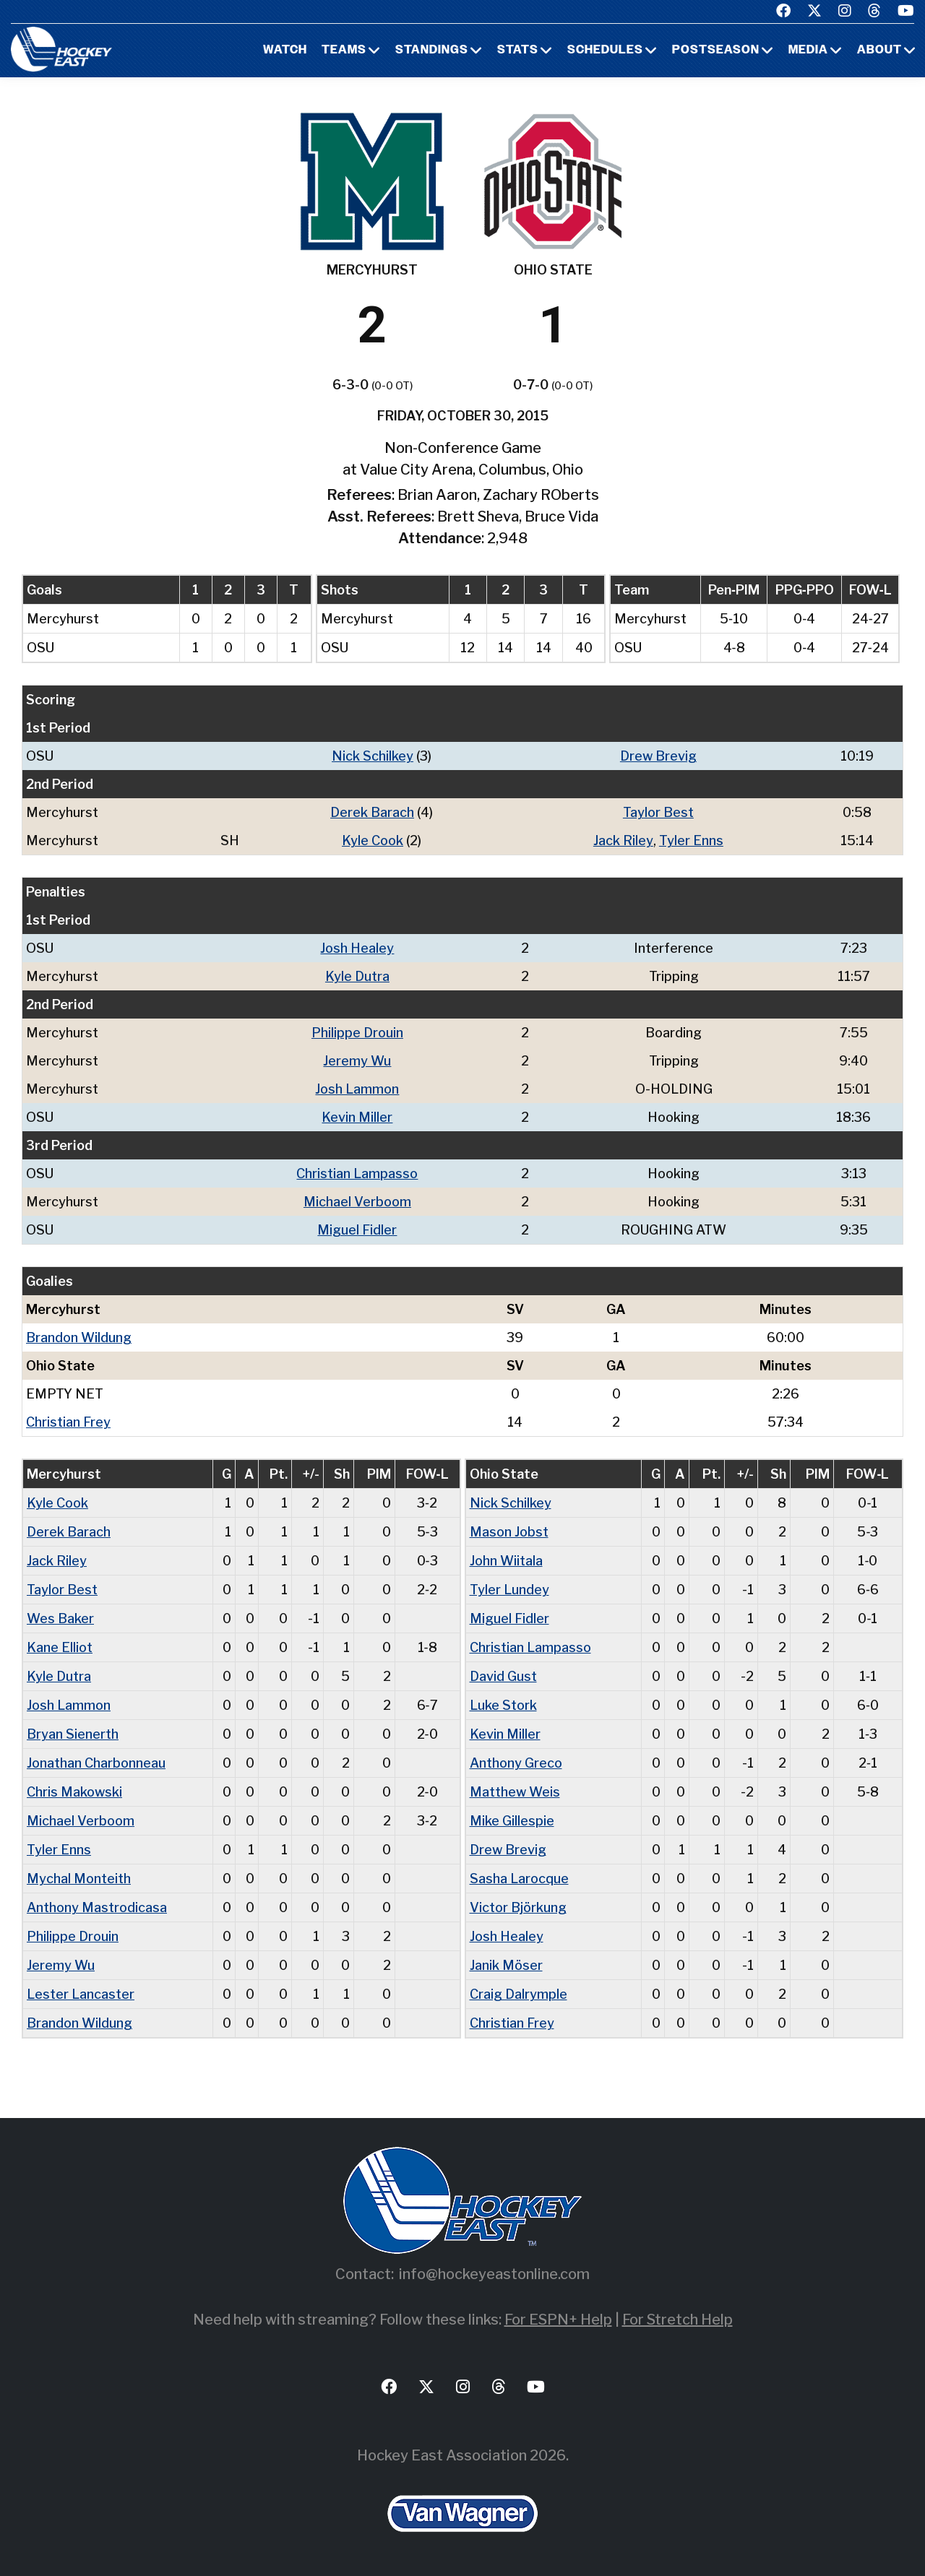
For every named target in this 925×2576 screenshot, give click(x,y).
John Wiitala (506, 1560)
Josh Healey (357, 948)
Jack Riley (623, 840)
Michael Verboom (357, 1201)
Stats (517, 50)
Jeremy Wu (357, 1060)
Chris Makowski (74, 1791)
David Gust (503, 1676)
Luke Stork (503, 1705)
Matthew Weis (515, 1791)
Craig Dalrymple (518, 1994)
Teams (344, 50)
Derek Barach (372, 812)
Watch (285, 50)
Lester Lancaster (80, 1994)
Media (808, 50)
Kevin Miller (357, 1117)
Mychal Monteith (79, 1878)
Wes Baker (60, 1618)
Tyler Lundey (509, 1589)
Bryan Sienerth (73, 1734)
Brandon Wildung (79, 1337)
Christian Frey (68, 1422)
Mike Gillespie (512, 1820)
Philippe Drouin (357, 1032)
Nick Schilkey (372, 756)
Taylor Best (658, 812)
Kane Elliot (59, 1647)
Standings (431, 50)
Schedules (605, 50)
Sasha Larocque (519, 1878)
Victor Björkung (518, 1907)
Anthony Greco (516, 1763)
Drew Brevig (658, 756)
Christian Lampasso (357, 1173)
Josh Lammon (357, 1089)
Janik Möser (506, 1965)
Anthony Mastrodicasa (97, 1907)
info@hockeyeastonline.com (494, 2274)
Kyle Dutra (357, 976)
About (879, 50)
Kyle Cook (372, 840)
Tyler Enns (691, 840)
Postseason (716, 50)
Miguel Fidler (357, 1229)
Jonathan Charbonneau (96, 1763)
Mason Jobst (509, 1531)
